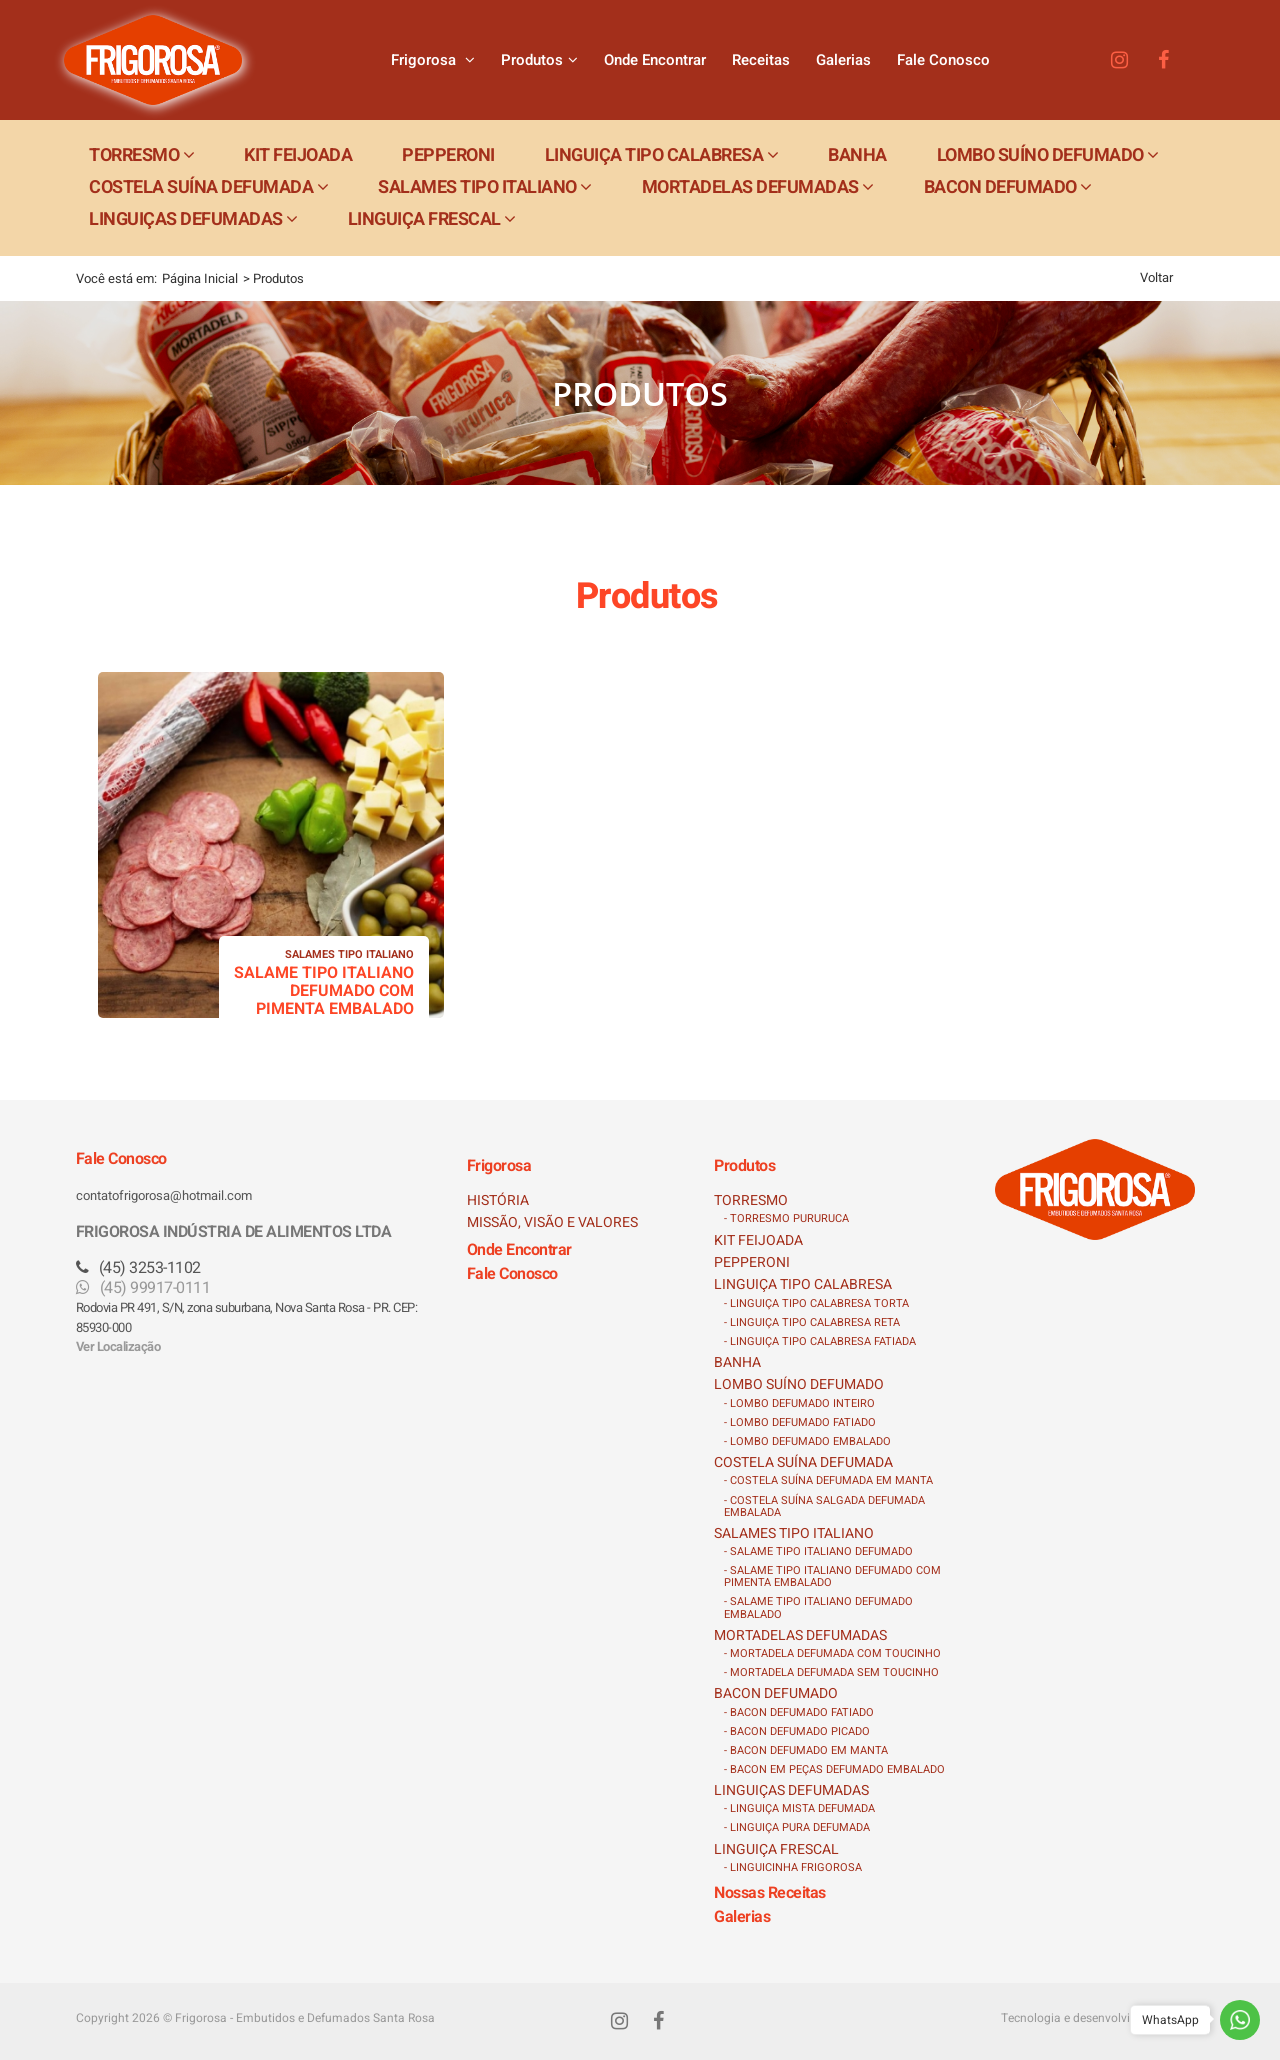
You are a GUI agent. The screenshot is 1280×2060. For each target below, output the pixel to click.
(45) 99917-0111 (143, 1288)
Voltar (1156, 277)
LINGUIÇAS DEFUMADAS (791, 1790)
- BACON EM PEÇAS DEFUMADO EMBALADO (834, 1769)
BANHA (737, 1362)
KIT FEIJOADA (758, 1240)
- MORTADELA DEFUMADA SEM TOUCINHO (831, 1672)
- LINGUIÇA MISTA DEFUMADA (799, 1808)
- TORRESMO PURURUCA (786, 1218)
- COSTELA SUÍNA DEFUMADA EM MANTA (828, 1480)
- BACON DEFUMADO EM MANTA (806, 1750)
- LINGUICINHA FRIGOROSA (793, 1867)
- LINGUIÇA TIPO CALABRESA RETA (812, 1322)
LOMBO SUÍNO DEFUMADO (799, 1384)
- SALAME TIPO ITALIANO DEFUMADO (818, 1551)
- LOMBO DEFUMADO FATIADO (800, 1422)
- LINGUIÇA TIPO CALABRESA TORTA (816, 1303)
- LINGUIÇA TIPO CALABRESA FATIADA (820, 1341)
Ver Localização (118, 1346)
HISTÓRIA (498, 1200)
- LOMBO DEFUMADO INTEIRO (799, 1403)
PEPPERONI (752, 1262)
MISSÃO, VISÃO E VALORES (552, 1222)
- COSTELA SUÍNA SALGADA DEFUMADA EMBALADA (824, 1506)
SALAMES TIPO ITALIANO (794, 1533)
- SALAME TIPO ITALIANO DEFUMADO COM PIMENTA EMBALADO (832, 1576)
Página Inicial (200, 278)
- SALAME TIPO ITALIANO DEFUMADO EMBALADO (818, 1607)
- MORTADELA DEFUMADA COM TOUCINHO (832, 1653)
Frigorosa (433, 60)
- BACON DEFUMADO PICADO (797, 1731)
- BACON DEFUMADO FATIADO (799, 1712)
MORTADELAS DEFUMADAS (800, 1635)
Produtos (539, 60)
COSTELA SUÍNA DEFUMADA (803, 1462)
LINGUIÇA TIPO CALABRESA (803, 1284)
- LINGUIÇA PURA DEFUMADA (797, 1827)
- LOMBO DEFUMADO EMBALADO (807, 1441)
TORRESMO (751, 1200)
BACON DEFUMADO (776, 1693)
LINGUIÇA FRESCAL (776, 1849)
